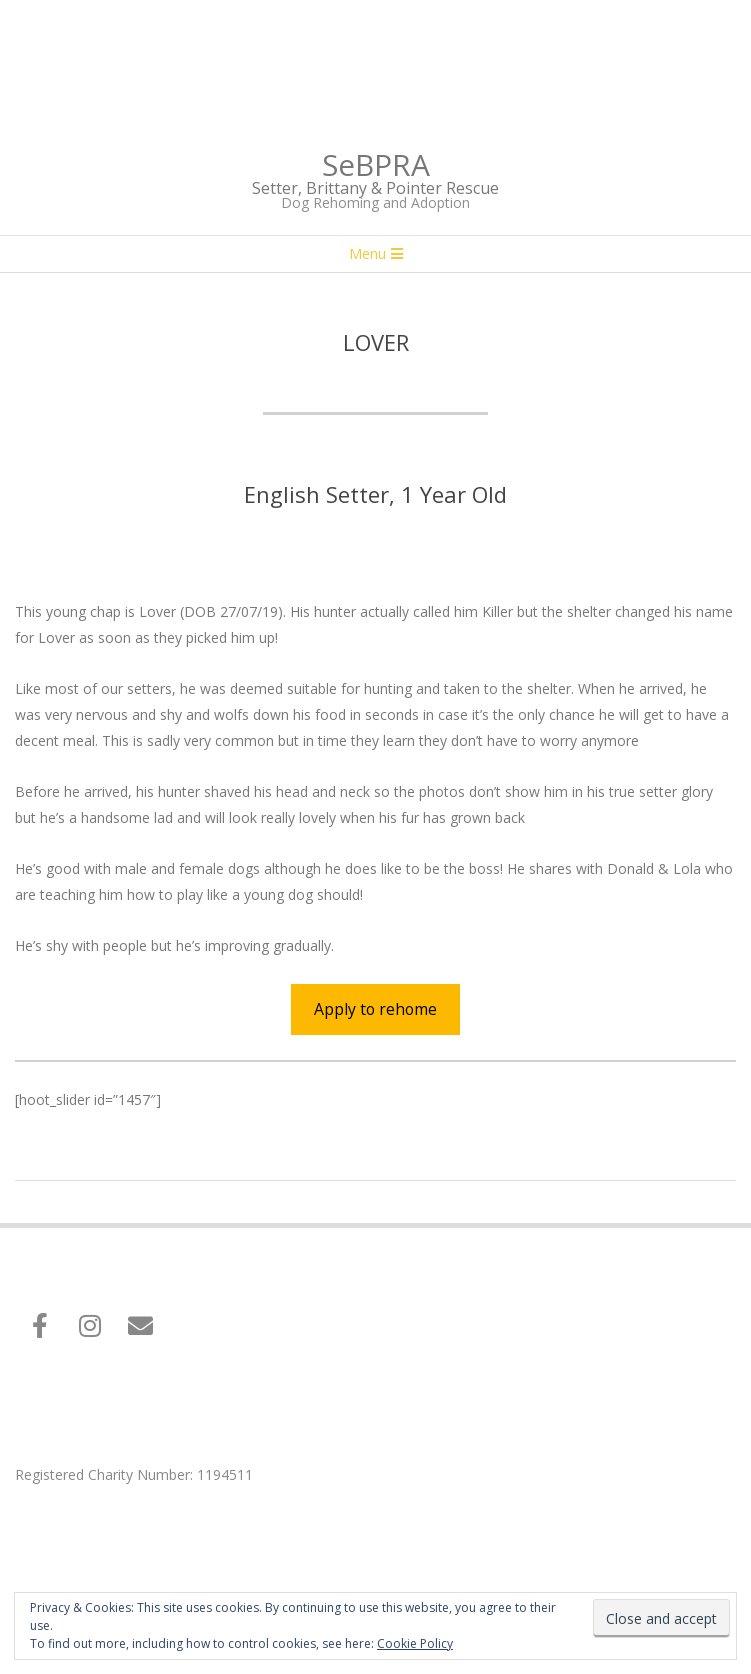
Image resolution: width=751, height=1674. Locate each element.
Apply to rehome (375, 1009)
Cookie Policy (415, 1643)
